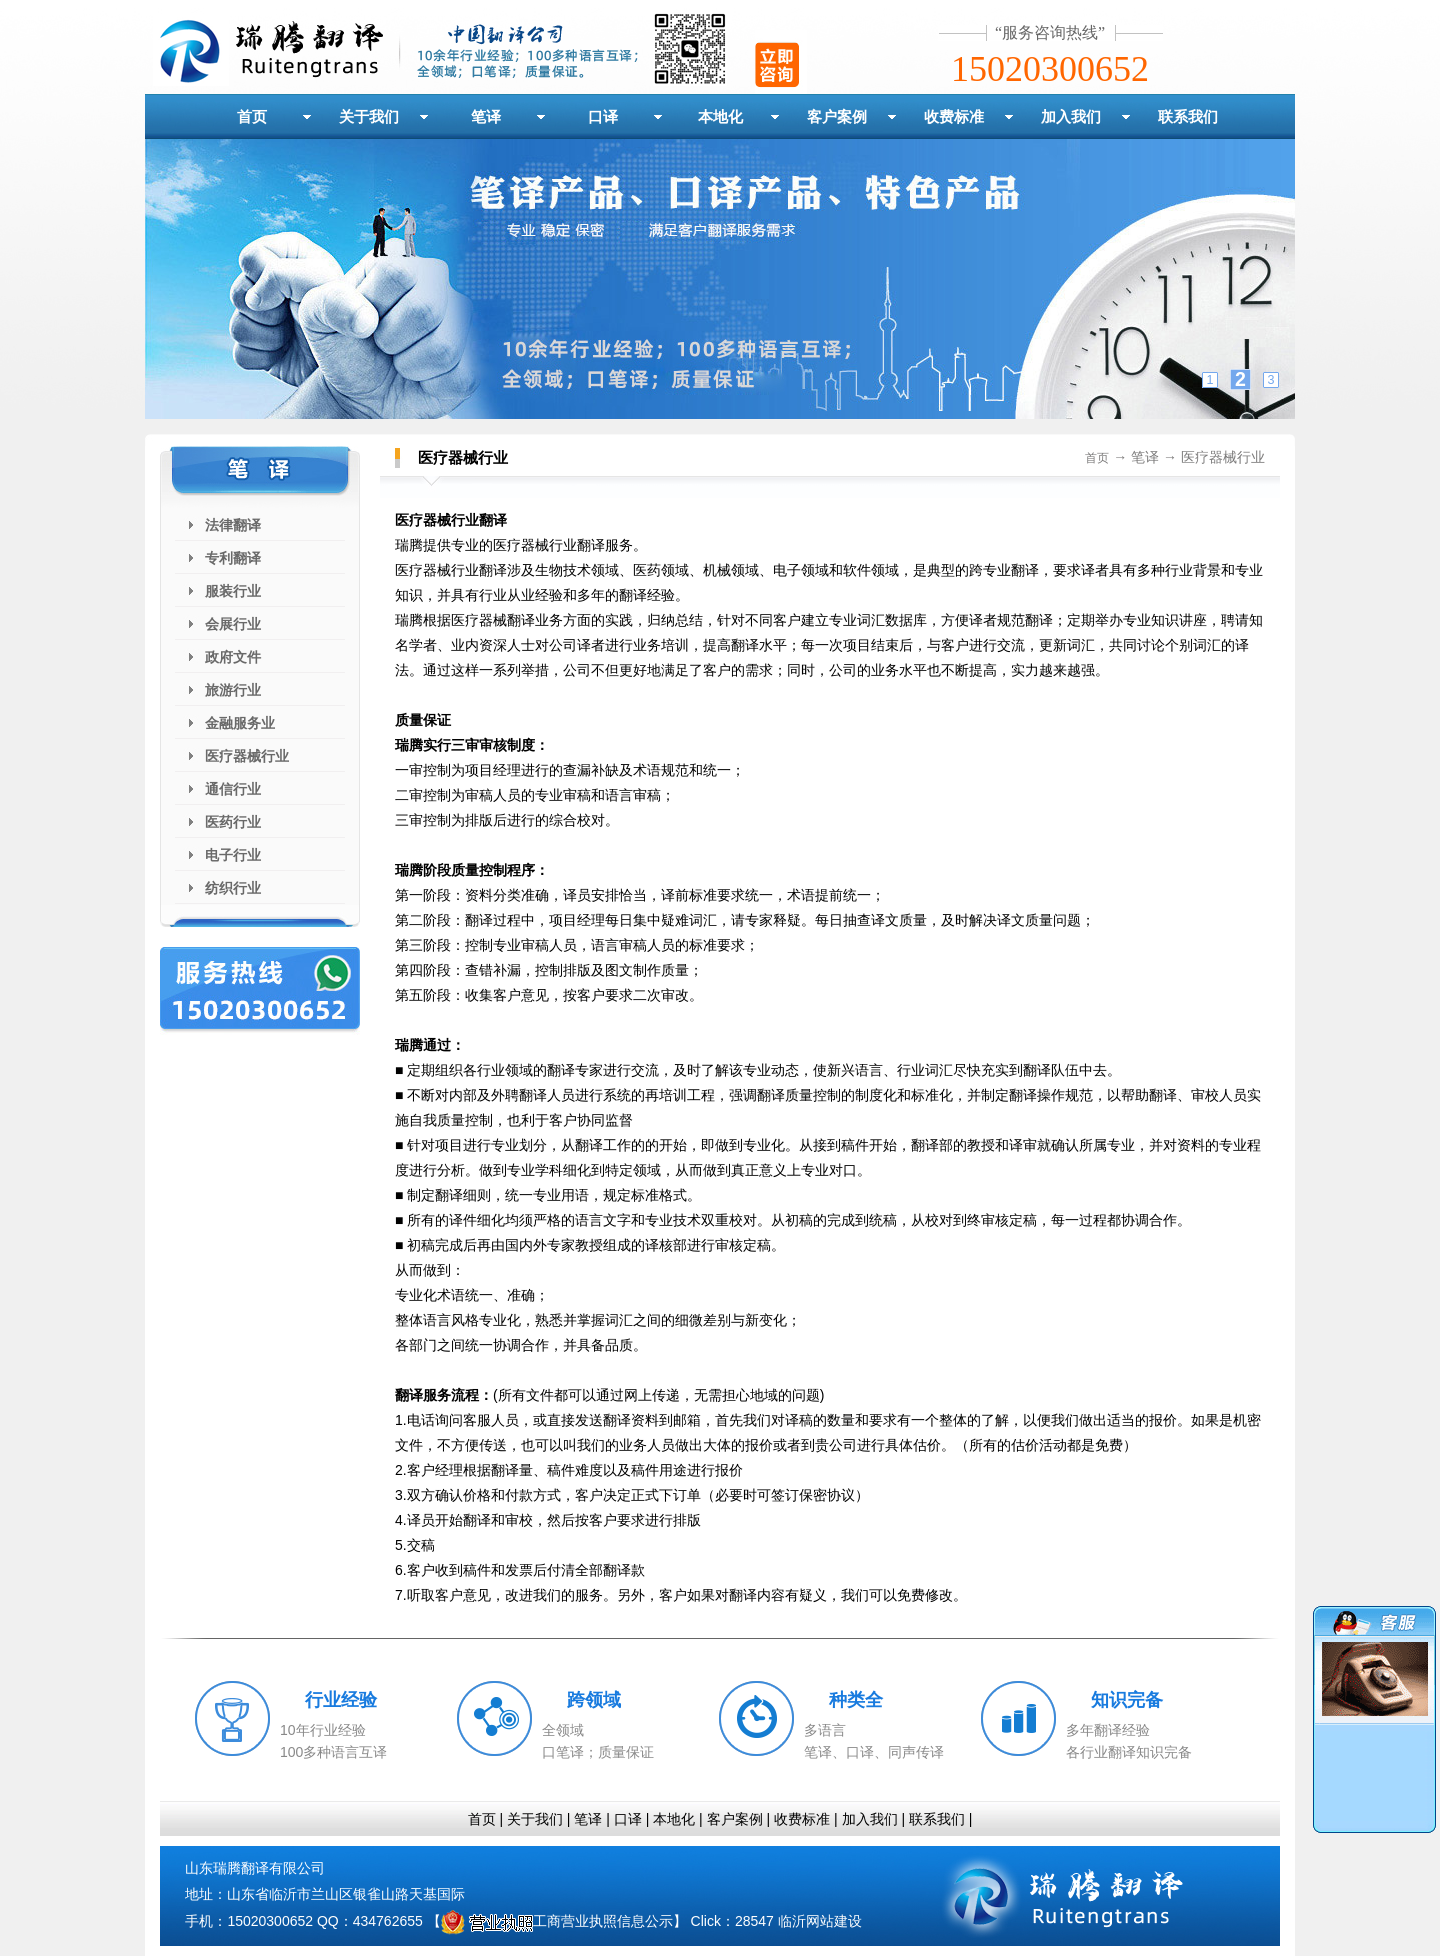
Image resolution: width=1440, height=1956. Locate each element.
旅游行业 (233, 690)
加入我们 (1071, 116)
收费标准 (954, 116)
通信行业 (233, 789)
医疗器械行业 (247, 756)
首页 (252, 116)
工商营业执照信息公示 (557, 1921)
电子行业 (233, 855)
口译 (603, 116)
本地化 (720, 116)
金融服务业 (240, 723)
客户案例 (837, 116)
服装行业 (233, 591)
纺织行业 (233, 888)
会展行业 (233, 624)
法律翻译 (233, 525)
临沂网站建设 (820, 1921)
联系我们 (1188, 116)
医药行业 (233, 822)
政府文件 (233, 657)
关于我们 (369, 116)
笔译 (486, 116)
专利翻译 (233, 558)
